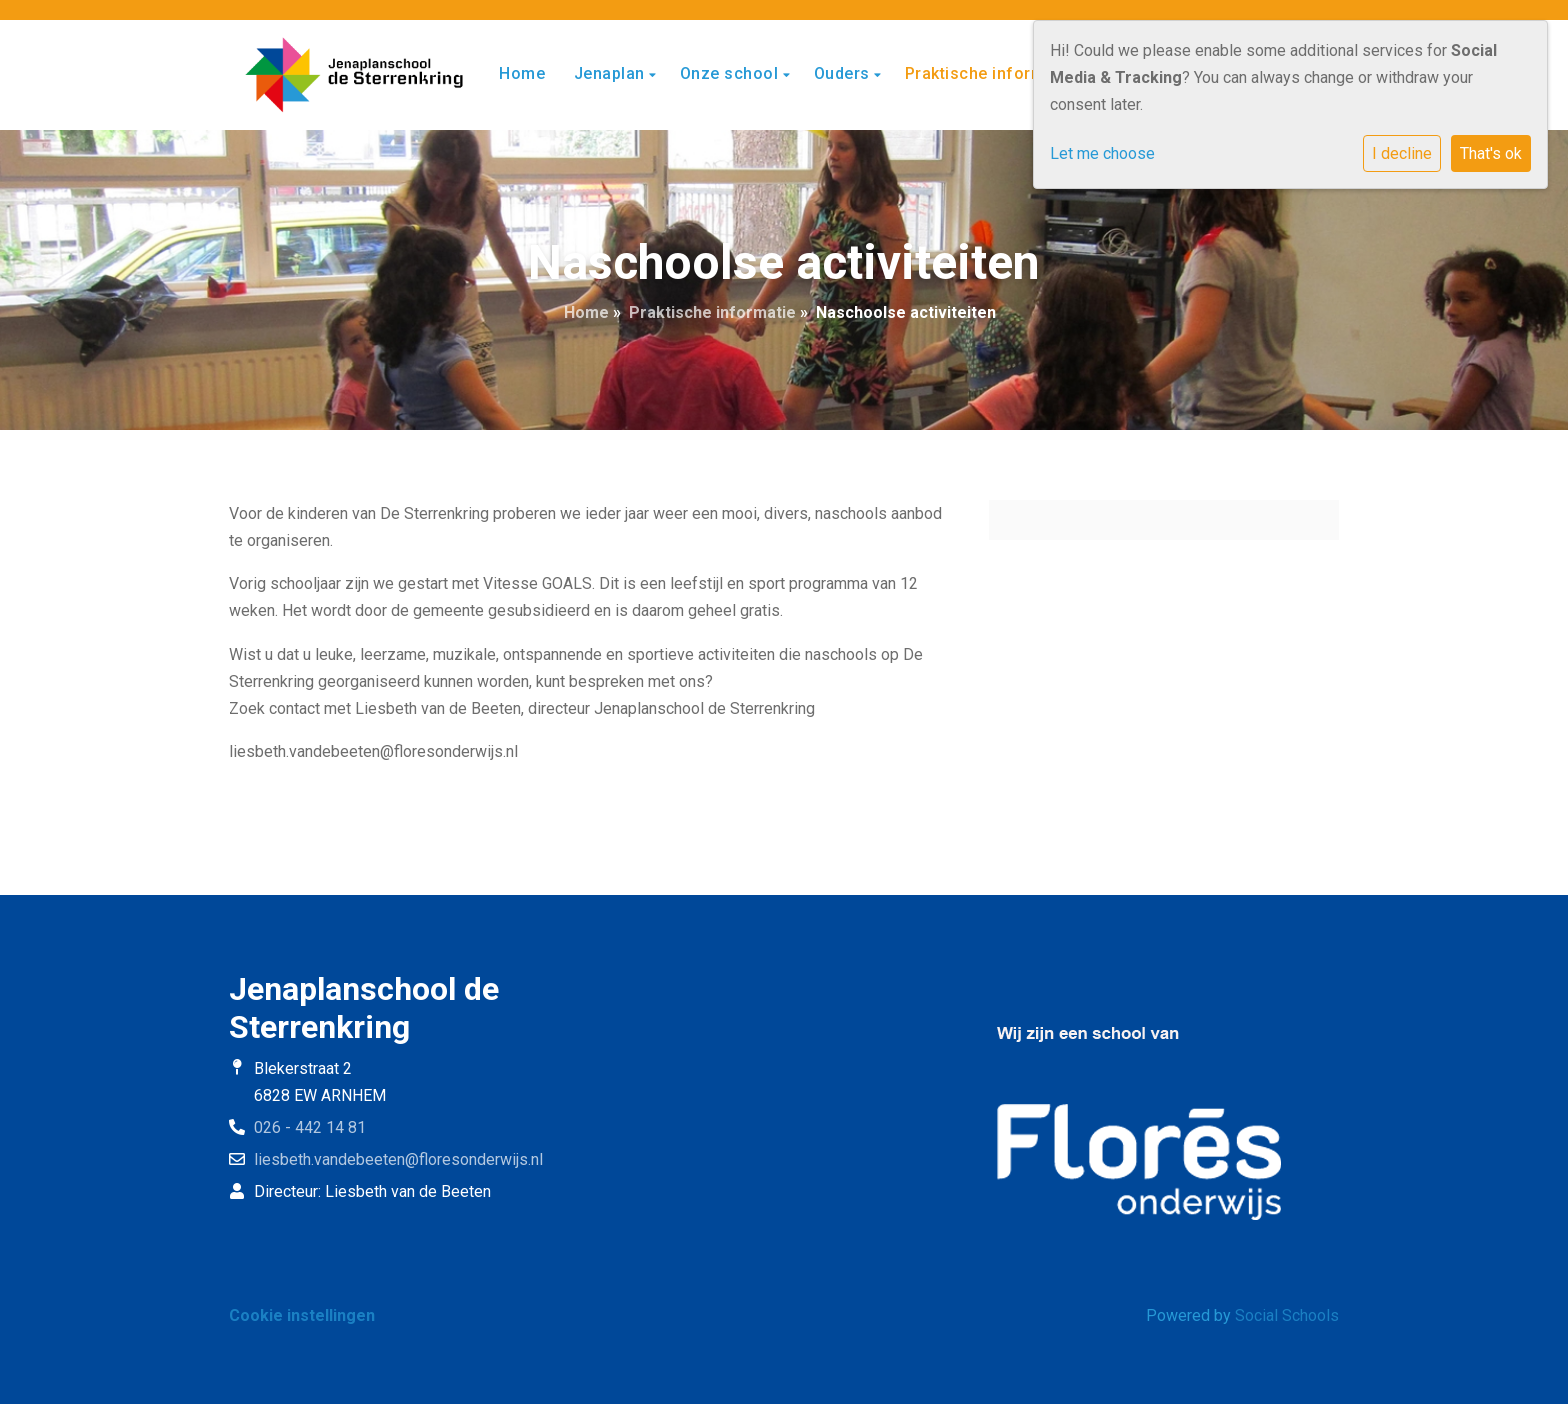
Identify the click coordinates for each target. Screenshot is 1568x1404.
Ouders (844, 73)
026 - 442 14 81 (310, 1127)
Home (522, 73)
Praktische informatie (992, 73)
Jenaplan (612, 73)
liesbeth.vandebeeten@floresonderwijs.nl (398, 1159)
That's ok (1491, 153)
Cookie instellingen (302, 1315)
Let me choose (1102, 153)
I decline (1402, 153)
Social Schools (1287, 1315)
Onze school (731, 73)
